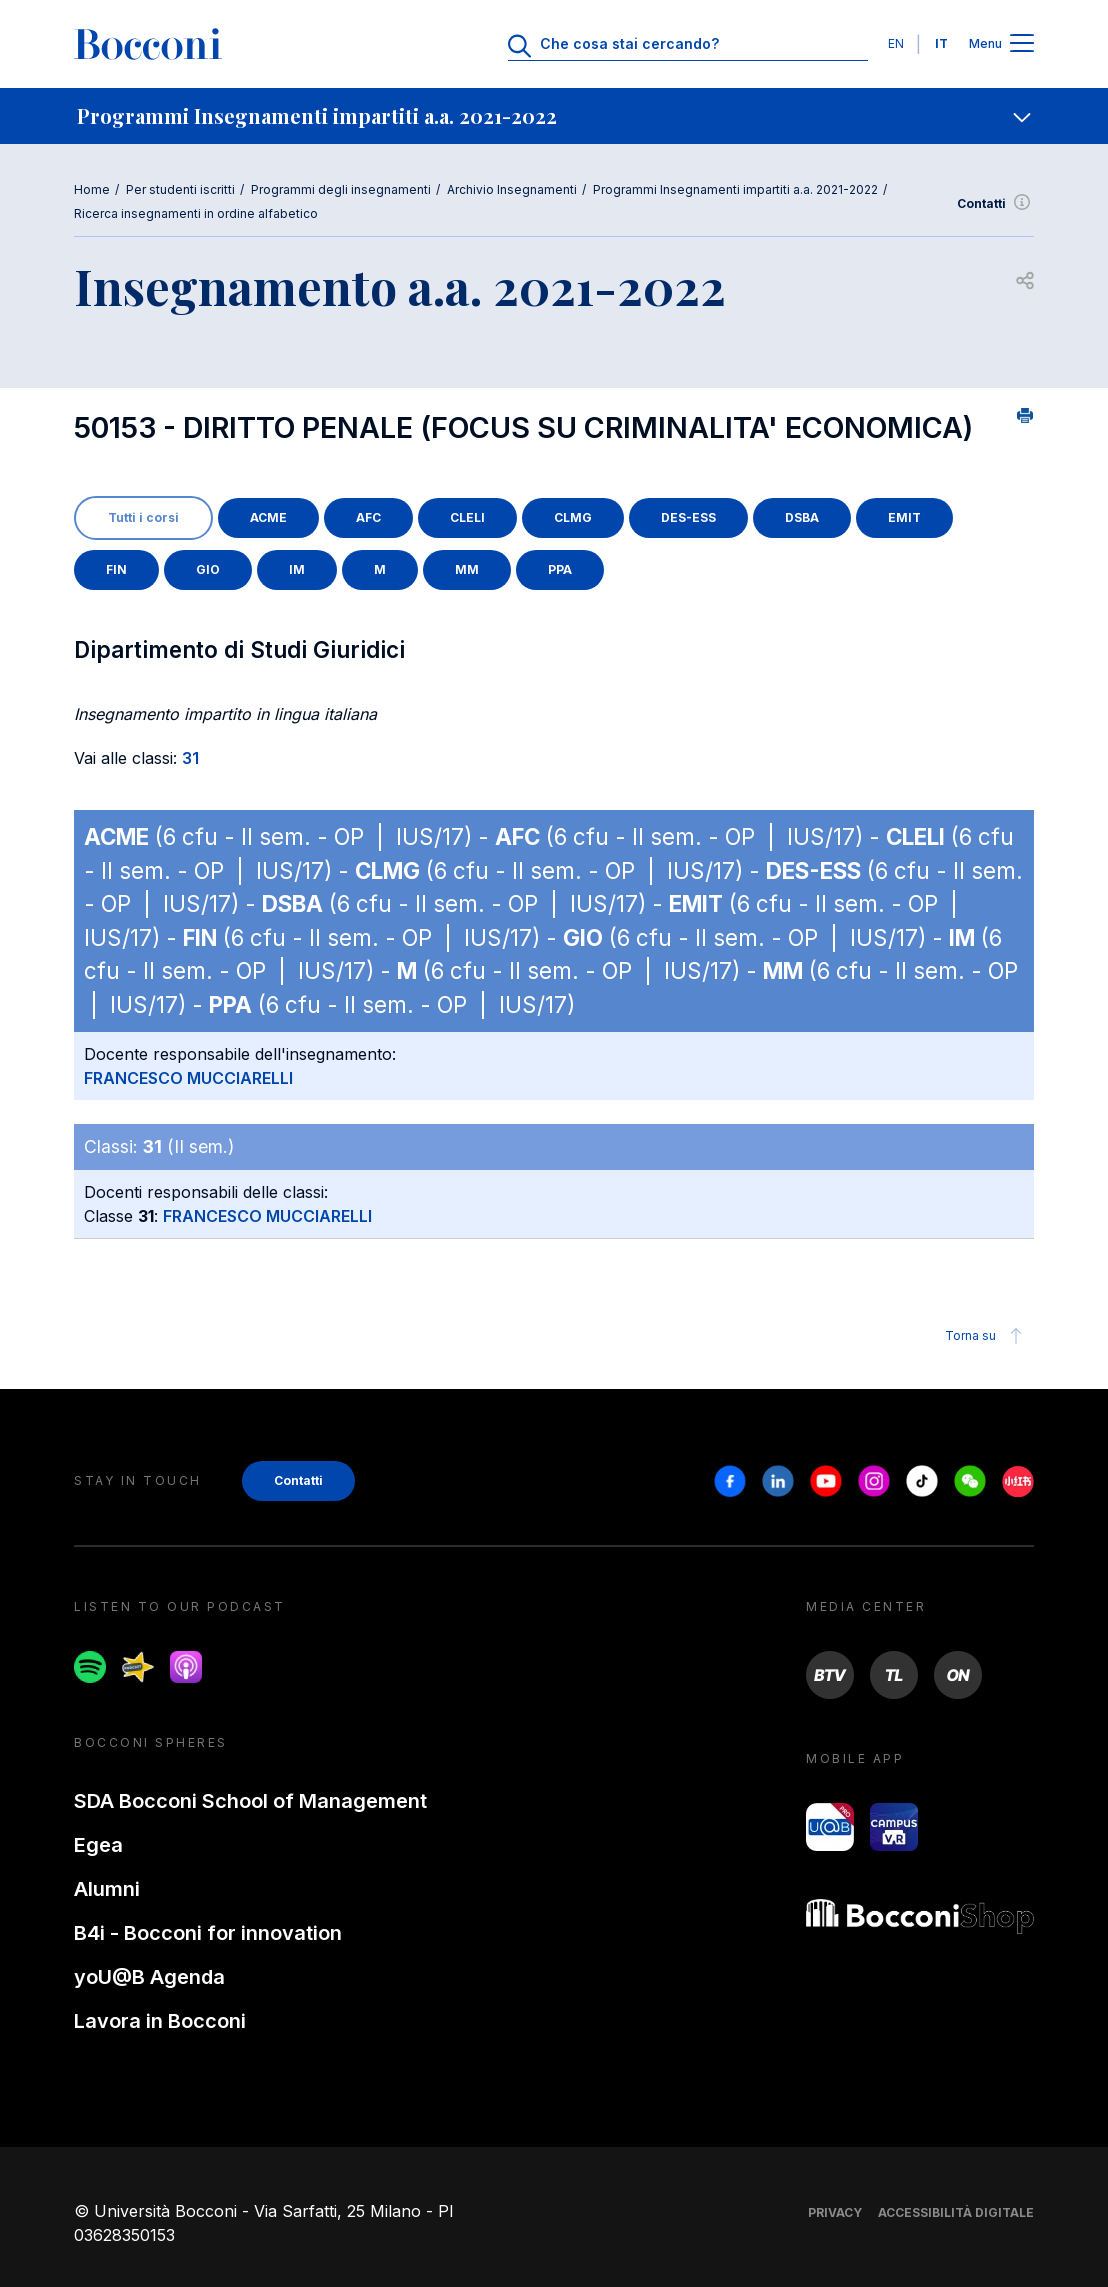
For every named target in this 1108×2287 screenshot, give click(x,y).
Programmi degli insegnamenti (341, 189)
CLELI (467, 517)
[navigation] (554, 116)
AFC (368, 517)
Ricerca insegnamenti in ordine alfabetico (196, 213)
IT (941, 43)
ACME (268, 517)
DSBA (802, 517)
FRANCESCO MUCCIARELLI (188, 1078)
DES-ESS (688, 517)
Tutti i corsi (143, 517)
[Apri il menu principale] (1022, 44)
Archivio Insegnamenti (512, 189)
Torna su (986, 1336)
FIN (116, 569)
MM (467, 569)
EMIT (904, 517)
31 (190, 758)
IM (297, 569)
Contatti (995, 204)
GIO (208, 569)
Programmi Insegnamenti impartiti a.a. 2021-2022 (735, 189)
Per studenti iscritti (180, 189)
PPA (560, 569)
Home (92, 189)
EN (896, 43)
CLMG (573, 517)
